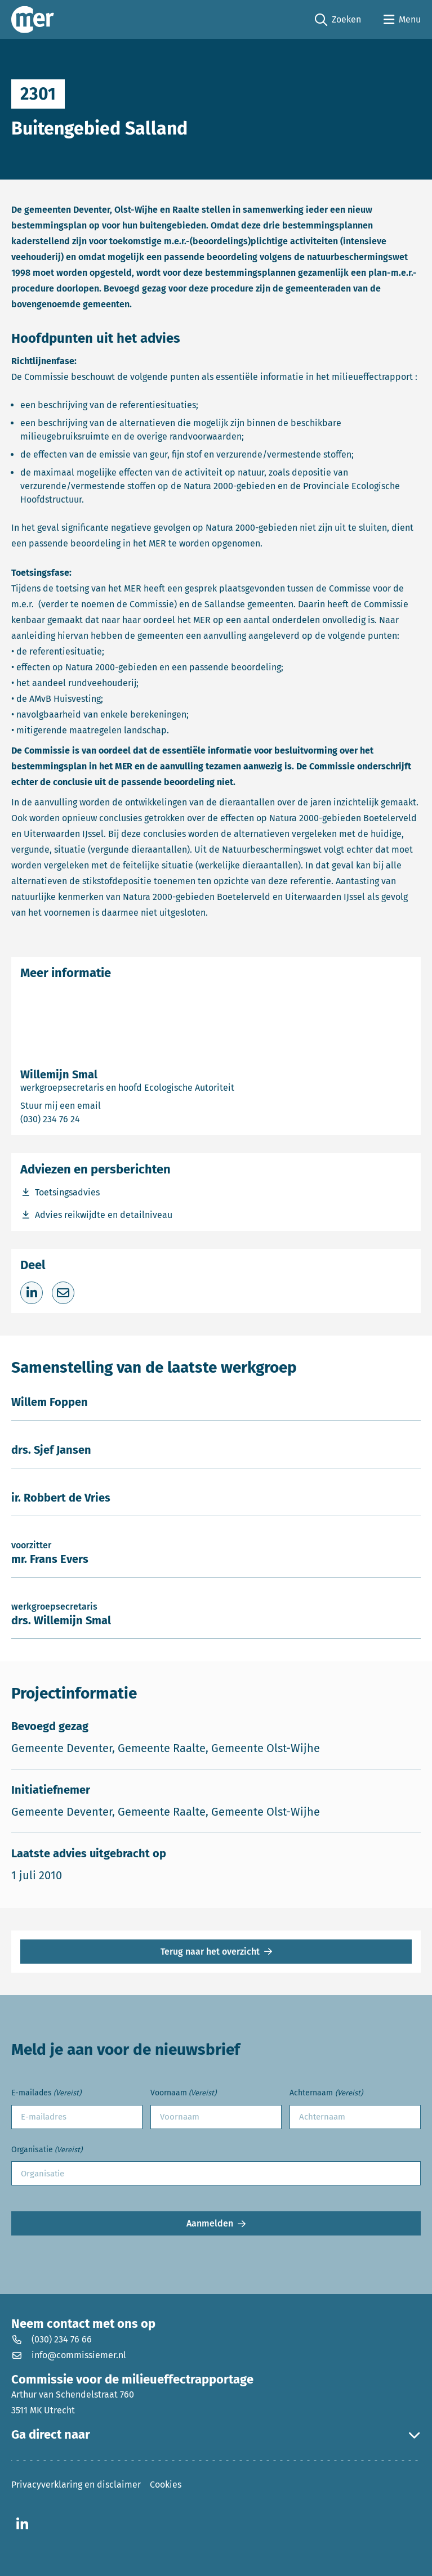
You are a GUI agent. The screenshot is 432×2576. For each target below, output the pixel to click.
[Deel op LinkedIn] (31, 1293)
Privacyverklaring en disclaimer (76, 2484)
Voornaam (183, 2093)
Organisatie (46, 2150)
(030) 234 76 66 (51, 2339)
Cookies (165, 2484)
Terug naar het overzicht (210, 1951)
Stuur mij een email (104, 1105)
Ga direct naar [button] (216, 2434)
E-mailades (46, 2093)
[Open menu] (402, 19)
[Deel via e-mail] (63, 1293)
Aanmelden (209, 2223)
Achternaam (326, 2093)
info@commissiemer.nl (68, 2355)
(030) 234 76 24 (88, 1119)
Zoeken (338, 20)
